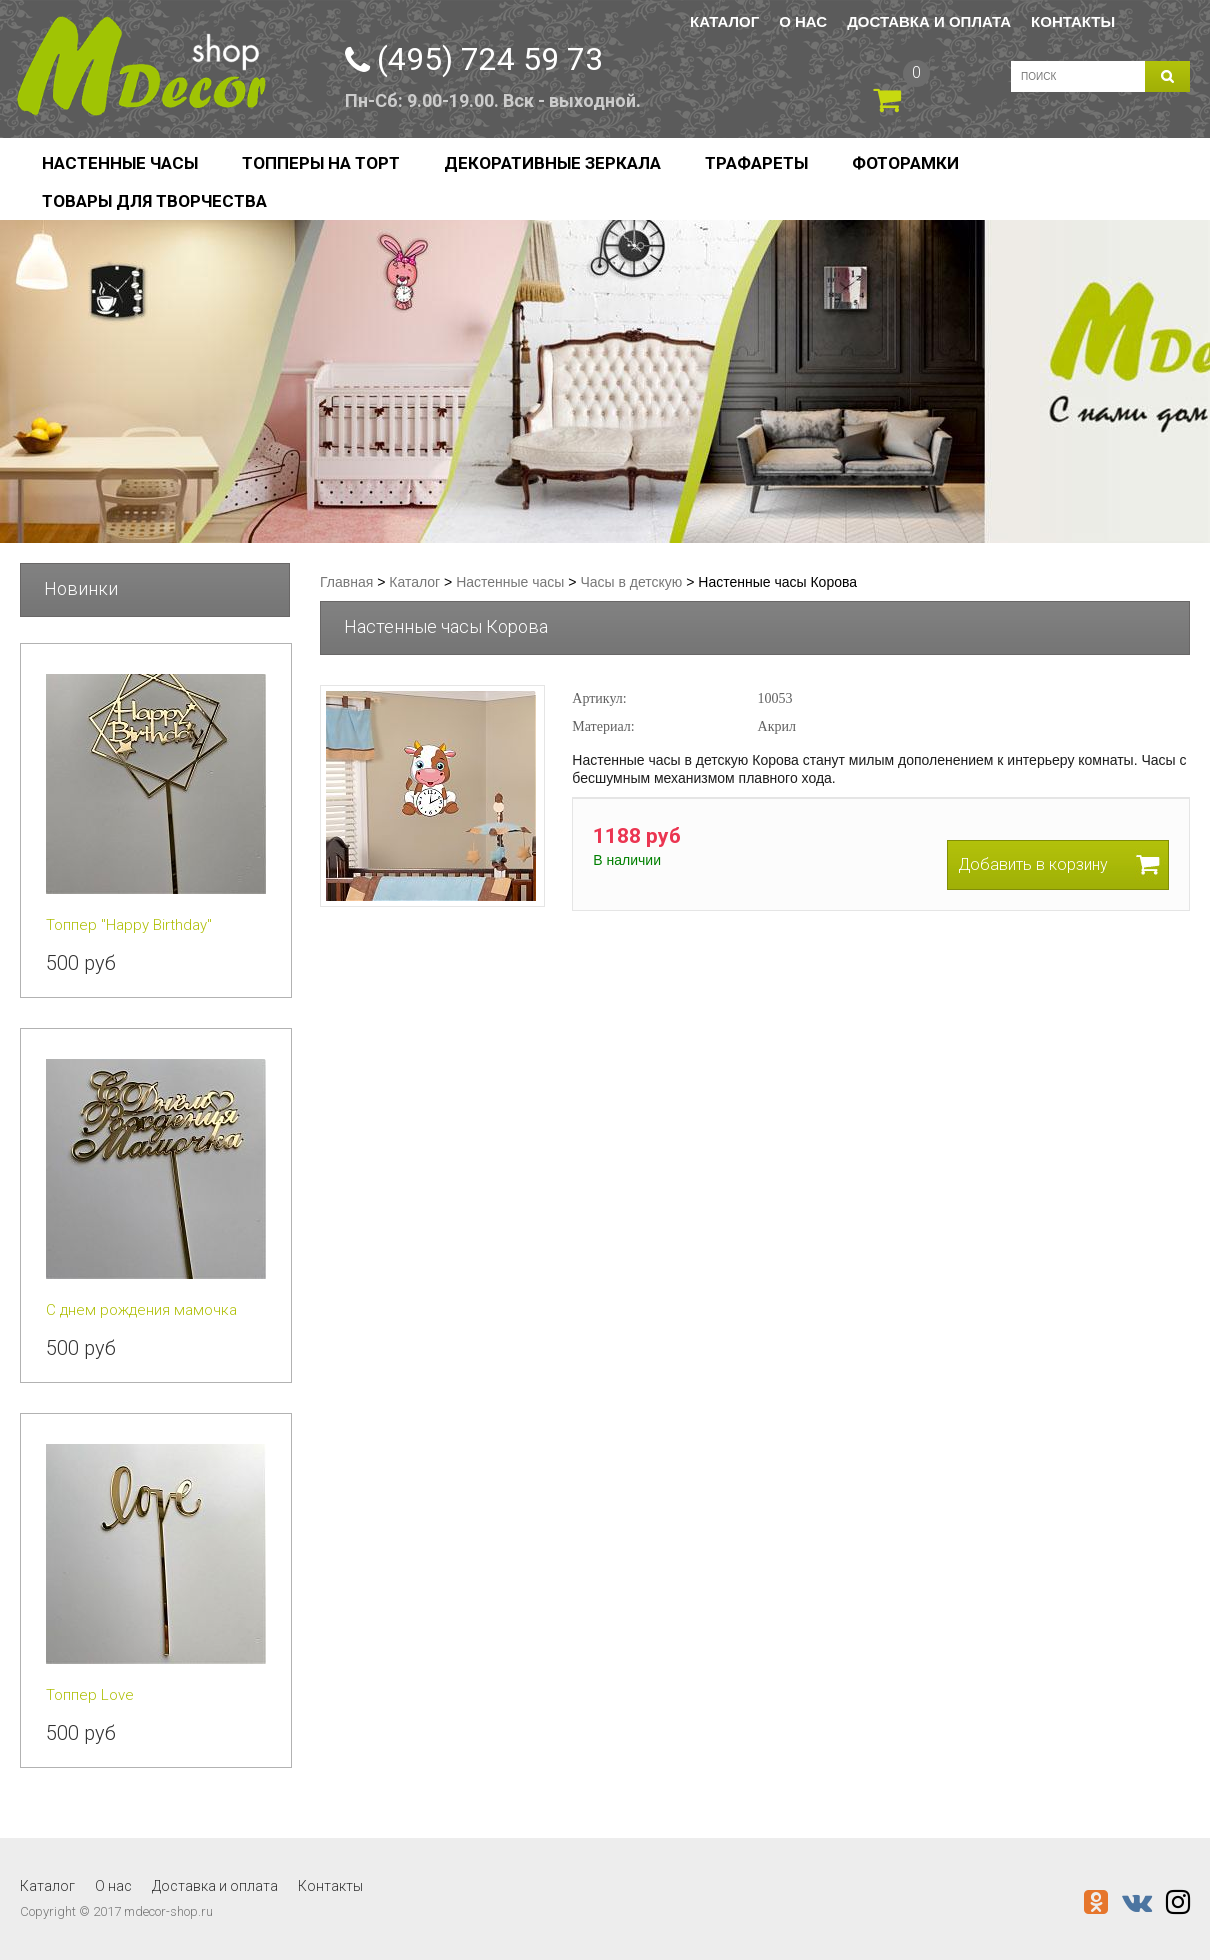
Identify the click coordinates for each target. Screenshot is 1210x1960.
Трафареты (756, 163)
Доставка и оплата (929, 21)
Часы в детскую (631, 582)
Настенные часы (120, 163)
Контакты (1073, 21)
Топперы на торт (321, 163)
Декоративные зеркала (552, 163)
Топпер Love (90, 1695)
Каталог (724, 21)
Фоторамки (905, 163)
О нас (803, 21)
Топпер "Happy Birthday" (129, 925)
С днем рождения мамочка (141, 1310)
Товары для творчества (154, 201)
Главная (346, 582)
